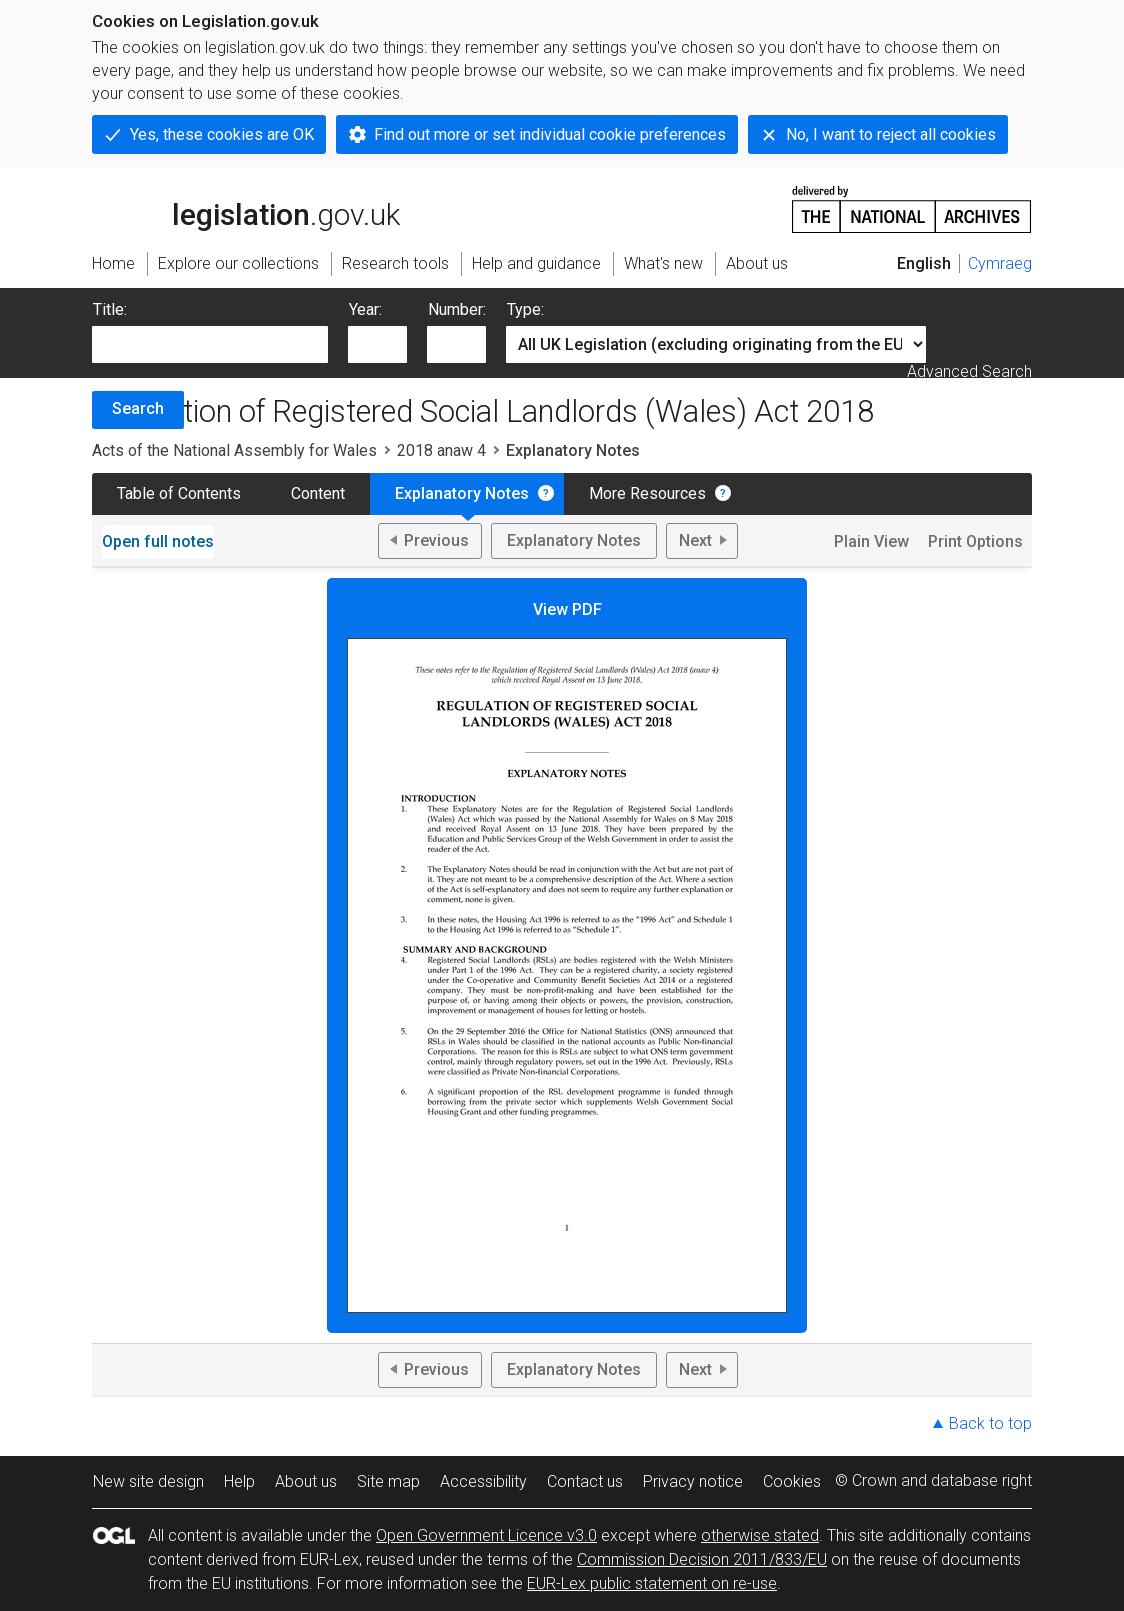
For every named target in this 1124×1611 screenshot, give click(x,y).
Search (138, 408)
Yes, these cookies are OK (222, 134)
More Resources (647, 493)
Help (239, 1481)
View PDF (567, 956)
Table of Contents (179, 493)
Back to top (990, 1423)
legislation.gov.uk (246, 208)
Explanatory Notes (462, 493)
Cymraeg (1000, 263)
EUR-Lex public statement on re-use (652, 1583)
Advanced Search (969, 371)
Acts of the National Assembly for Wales (234, 450)
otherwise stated (760, 1535)
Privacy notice (693, 1481)
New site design (148, 1481)
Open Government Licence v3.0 (486, 1535)
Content (318, 493)
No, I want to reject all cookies (891, 134)
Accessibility (483, 1481)
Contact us (585, 1481)
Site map (388, 1481)
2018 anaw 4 (441, 450)
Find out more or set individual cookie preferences (550, 134)
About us (306, 1481)
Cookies (792, 1481)
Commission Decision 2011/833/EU (702, 1559)
